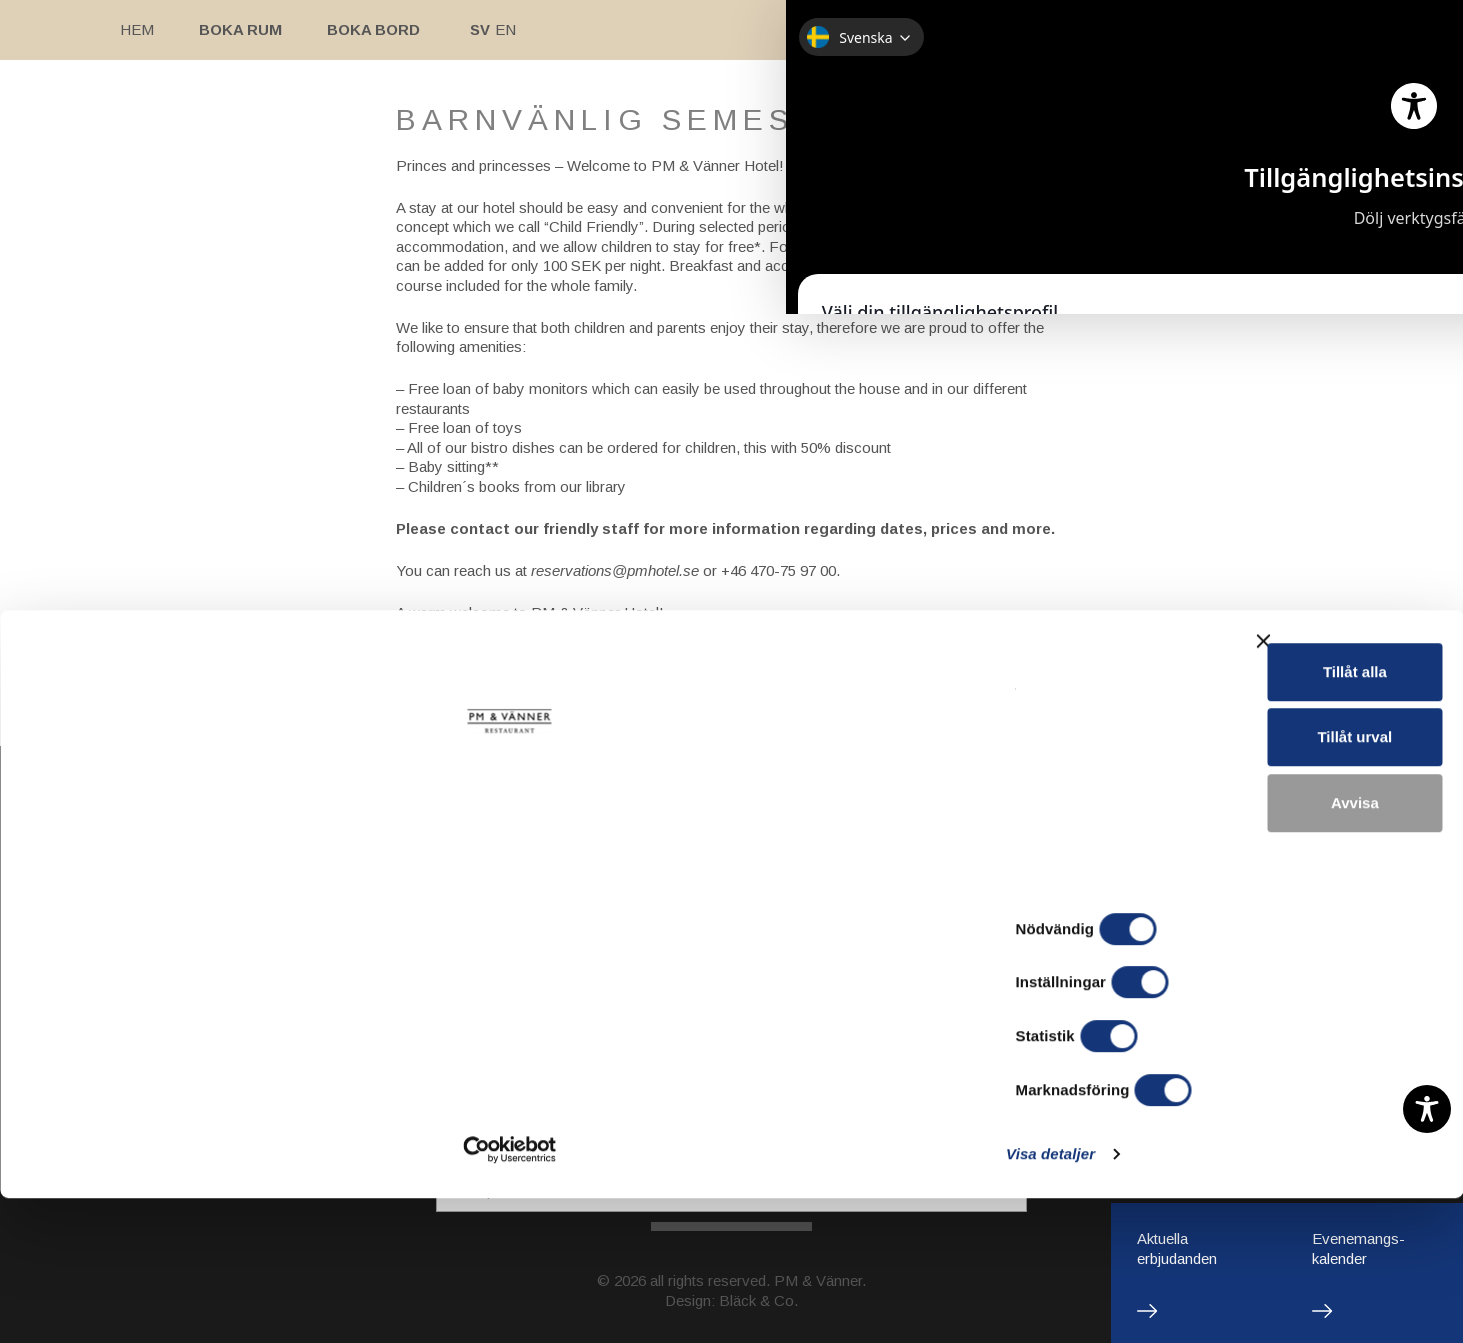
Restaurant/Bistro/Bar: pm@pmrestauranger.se (732, 1025)
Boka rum (240, 29)
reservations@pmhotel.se (615, 570)
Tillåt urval (1245, 1146)
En (505, 29)
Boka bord (373, 29)
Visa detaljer (1086, 1303)
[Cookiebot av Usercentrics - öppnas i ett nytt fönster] (129, 1304)
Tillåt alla (1245, 1080)
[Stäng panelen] (1432, 1059)
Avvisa (1245, 1211)
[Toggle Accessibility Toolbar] (1427, 1109)
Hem (137, 29)
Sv (480, 29)
